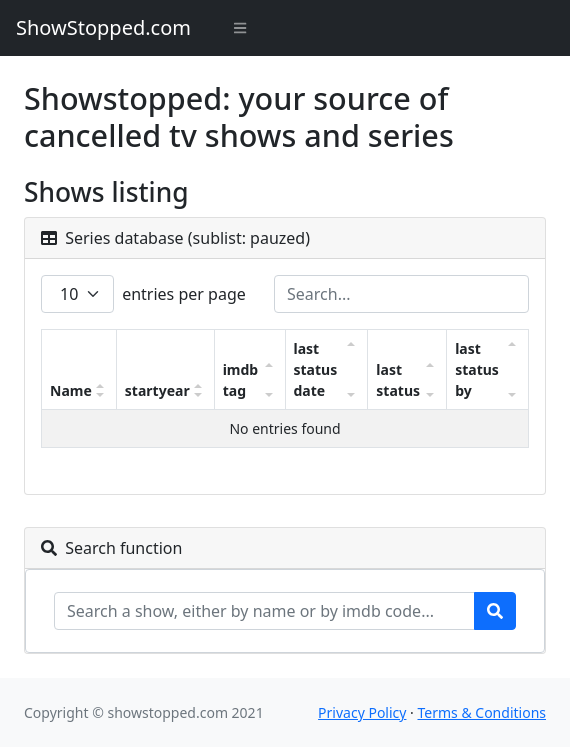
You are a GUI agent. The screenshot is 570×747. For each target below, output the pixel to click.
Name (71, 390)
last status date (316, 369)
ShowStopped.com (103, 27)
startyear (157, 390)
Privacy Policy (362, 712)
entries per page (143, 294)
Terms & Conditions (482, 712)
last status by (477, 369)
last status (398, 380)
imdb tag (241, 380)
